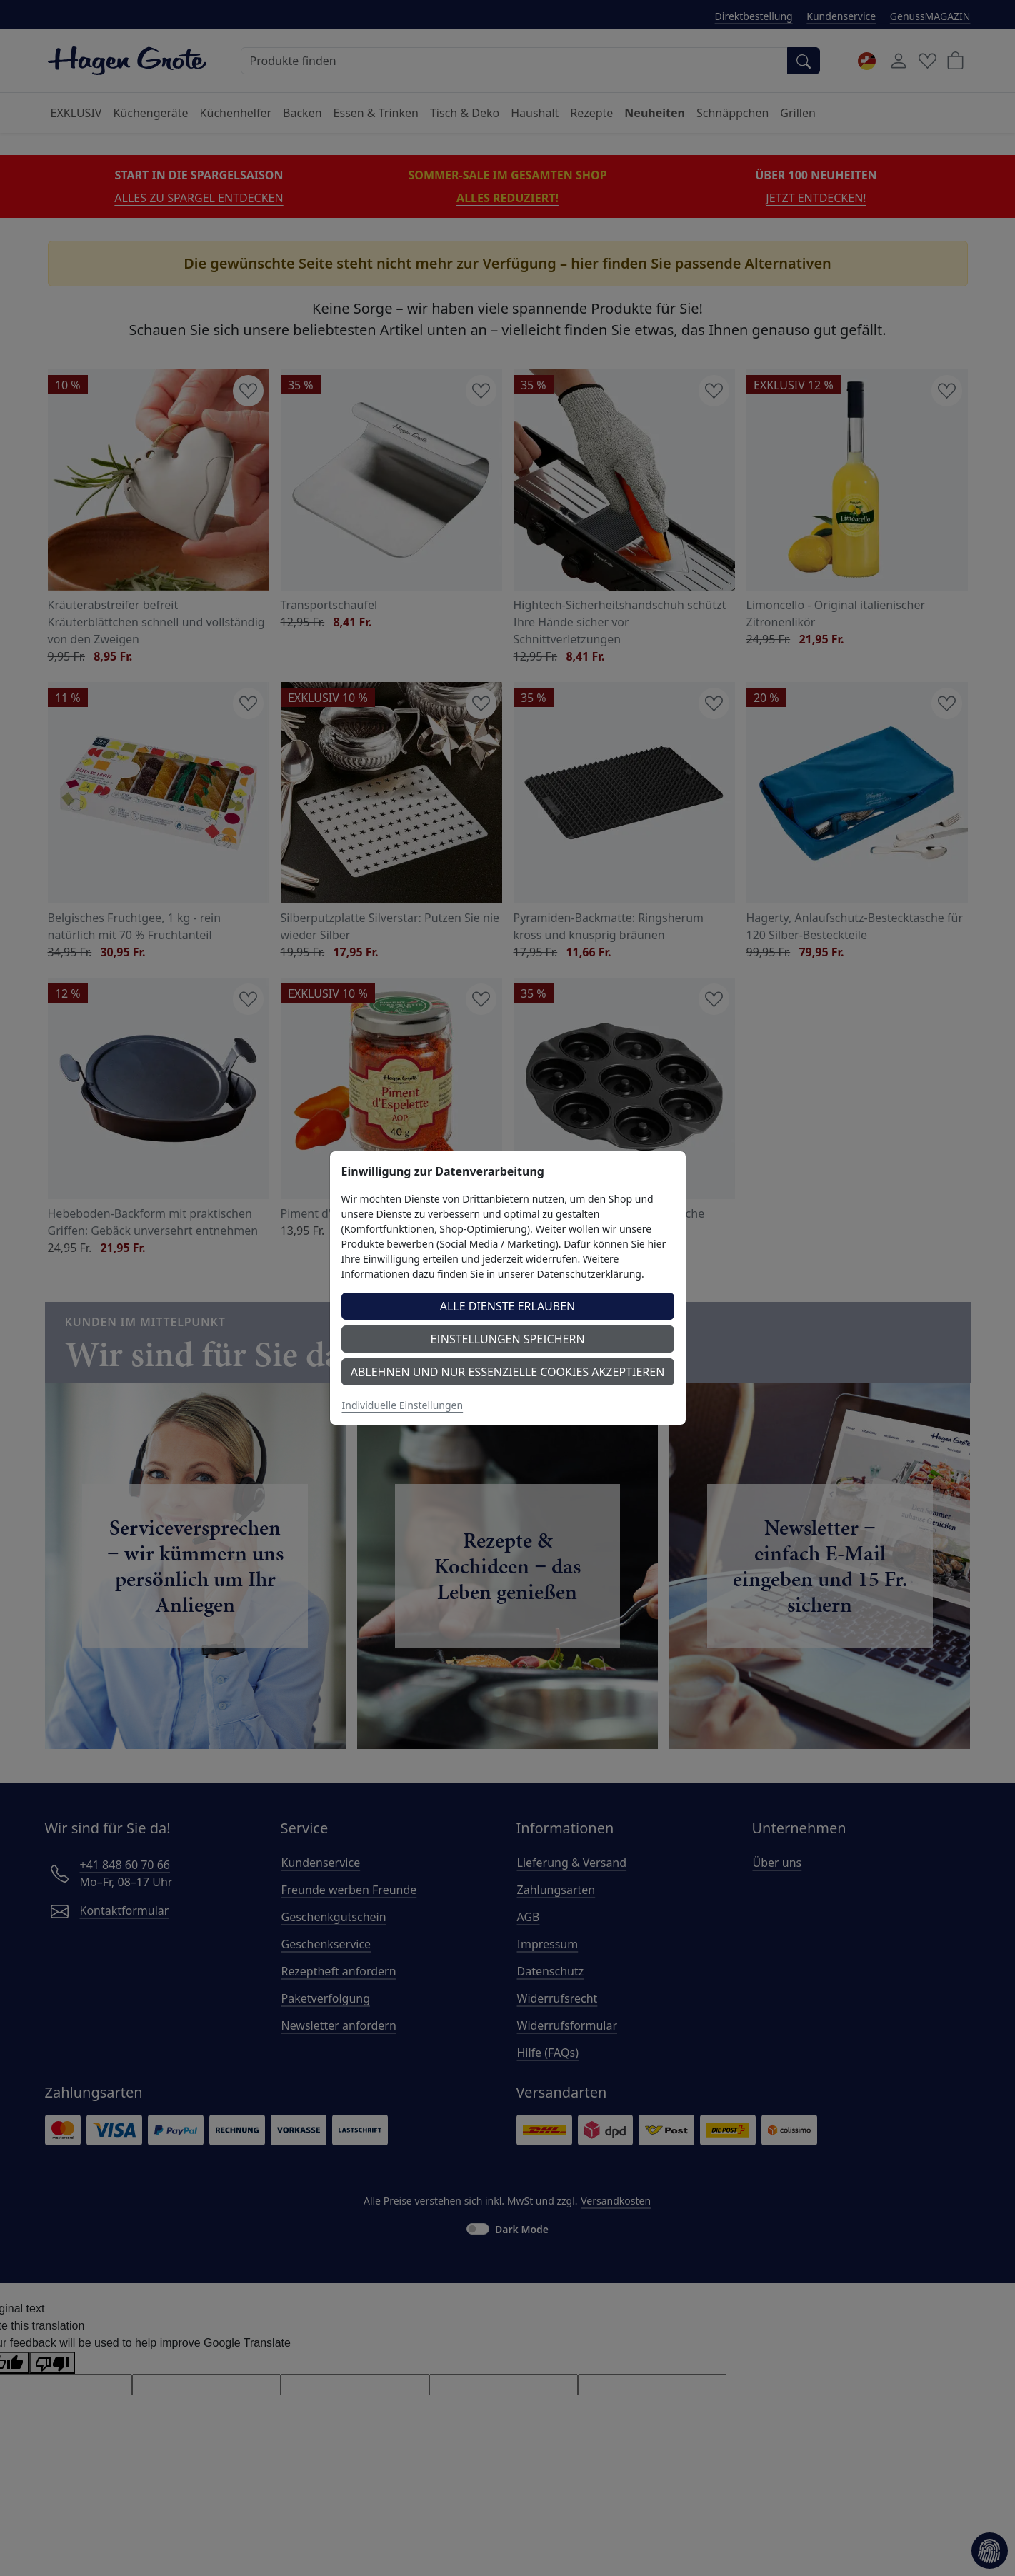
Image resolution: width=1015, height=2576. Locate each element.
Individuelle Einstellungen (403, 1405)
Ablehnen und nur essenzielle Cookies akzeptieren (508, 1372)
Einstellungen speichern (507, 1339)
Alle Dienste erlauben (508, 1306)
